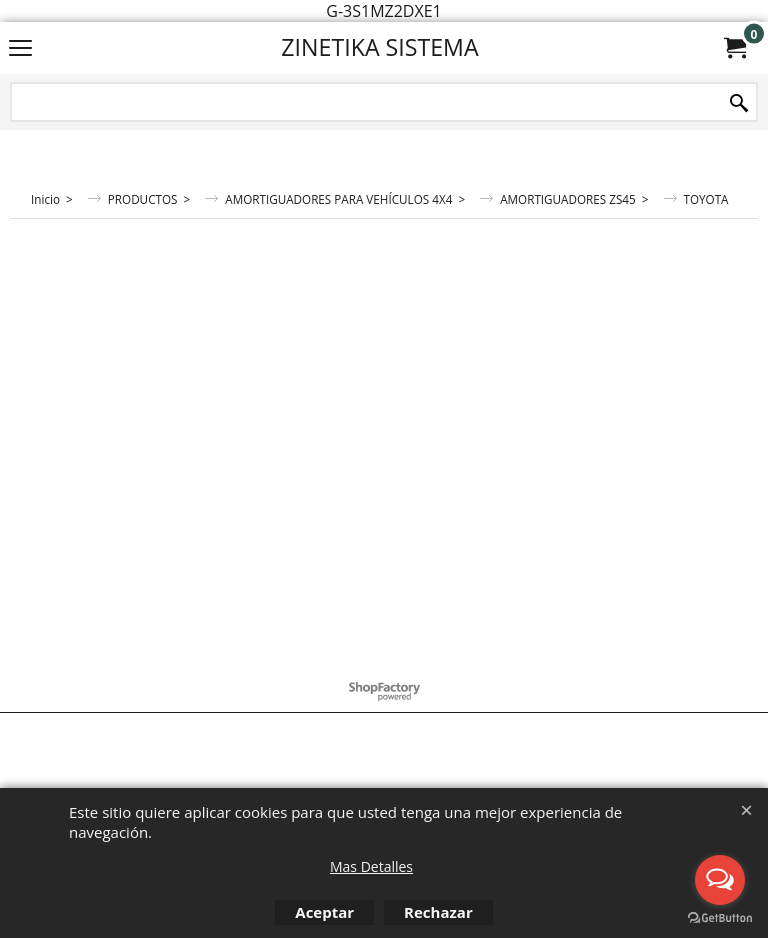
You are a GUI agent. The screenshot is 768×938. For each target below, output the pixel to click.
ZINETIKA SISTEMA (379, 47)
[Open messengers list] (720, 880)
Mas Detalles (371, 866)
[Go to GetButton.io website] (720, 918)
